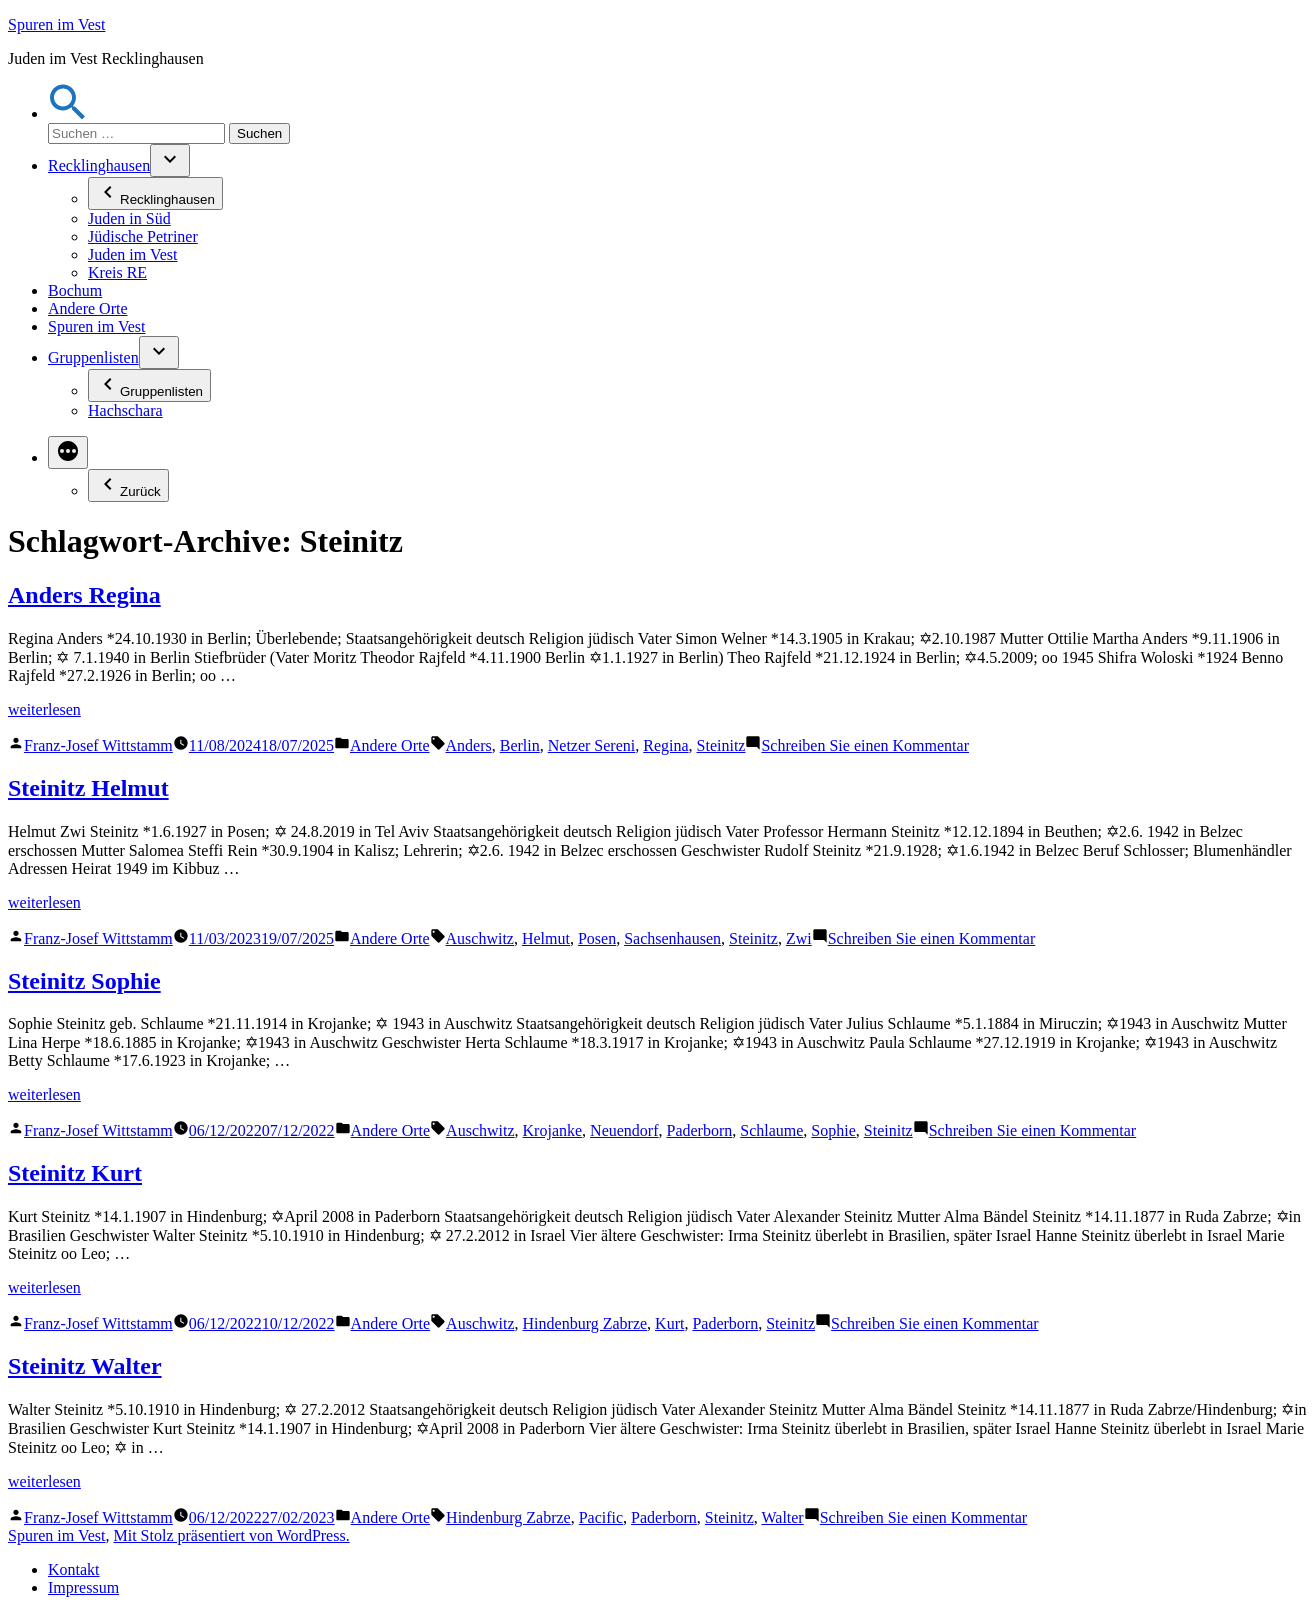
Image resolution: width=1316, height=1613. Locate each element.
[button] (68, 113)
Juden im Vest (132, 254)
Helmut (546, 938)
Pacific (601, 1517)
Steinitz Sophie (84, 981)
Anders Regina (84, 595)
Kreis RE (117, 272)
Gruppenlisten (93, 357)
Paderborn (700, 1130)
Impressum (83, 1587)
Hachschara (125, 410)
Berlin (520, 745)
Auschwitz (480, 938)
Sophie (833, 1130)
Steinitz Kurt (75, 1173)
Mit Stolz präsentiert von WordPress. (231, 1535)
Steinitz (721, 745)
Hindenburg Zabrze (585, 1323)
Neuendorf (624, 1130)
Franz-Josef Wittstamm (98, 745)
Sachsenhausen (672, 938)
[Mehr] (68, 452)
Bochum (75, 290)
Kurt (669, 1323)
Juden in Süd (129, 218)
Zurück (128, 485)
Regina (665, 745)
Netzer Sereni (592, 745)
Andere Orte (88, 308)
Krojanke (553, 1130)
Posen (597, 938)
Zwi (799, 938)
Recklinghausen (99, 165)
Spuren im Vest (56, 24)
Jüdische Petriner (143, 236)
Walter (782, 1517)
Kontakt (74, 1569)
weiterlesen (44, 709)
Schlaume (771, 1130)
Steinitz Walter (85, 1366)
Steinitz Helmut (88, 788)
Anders (469, 745)
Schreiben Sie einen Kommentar (865, 745)
